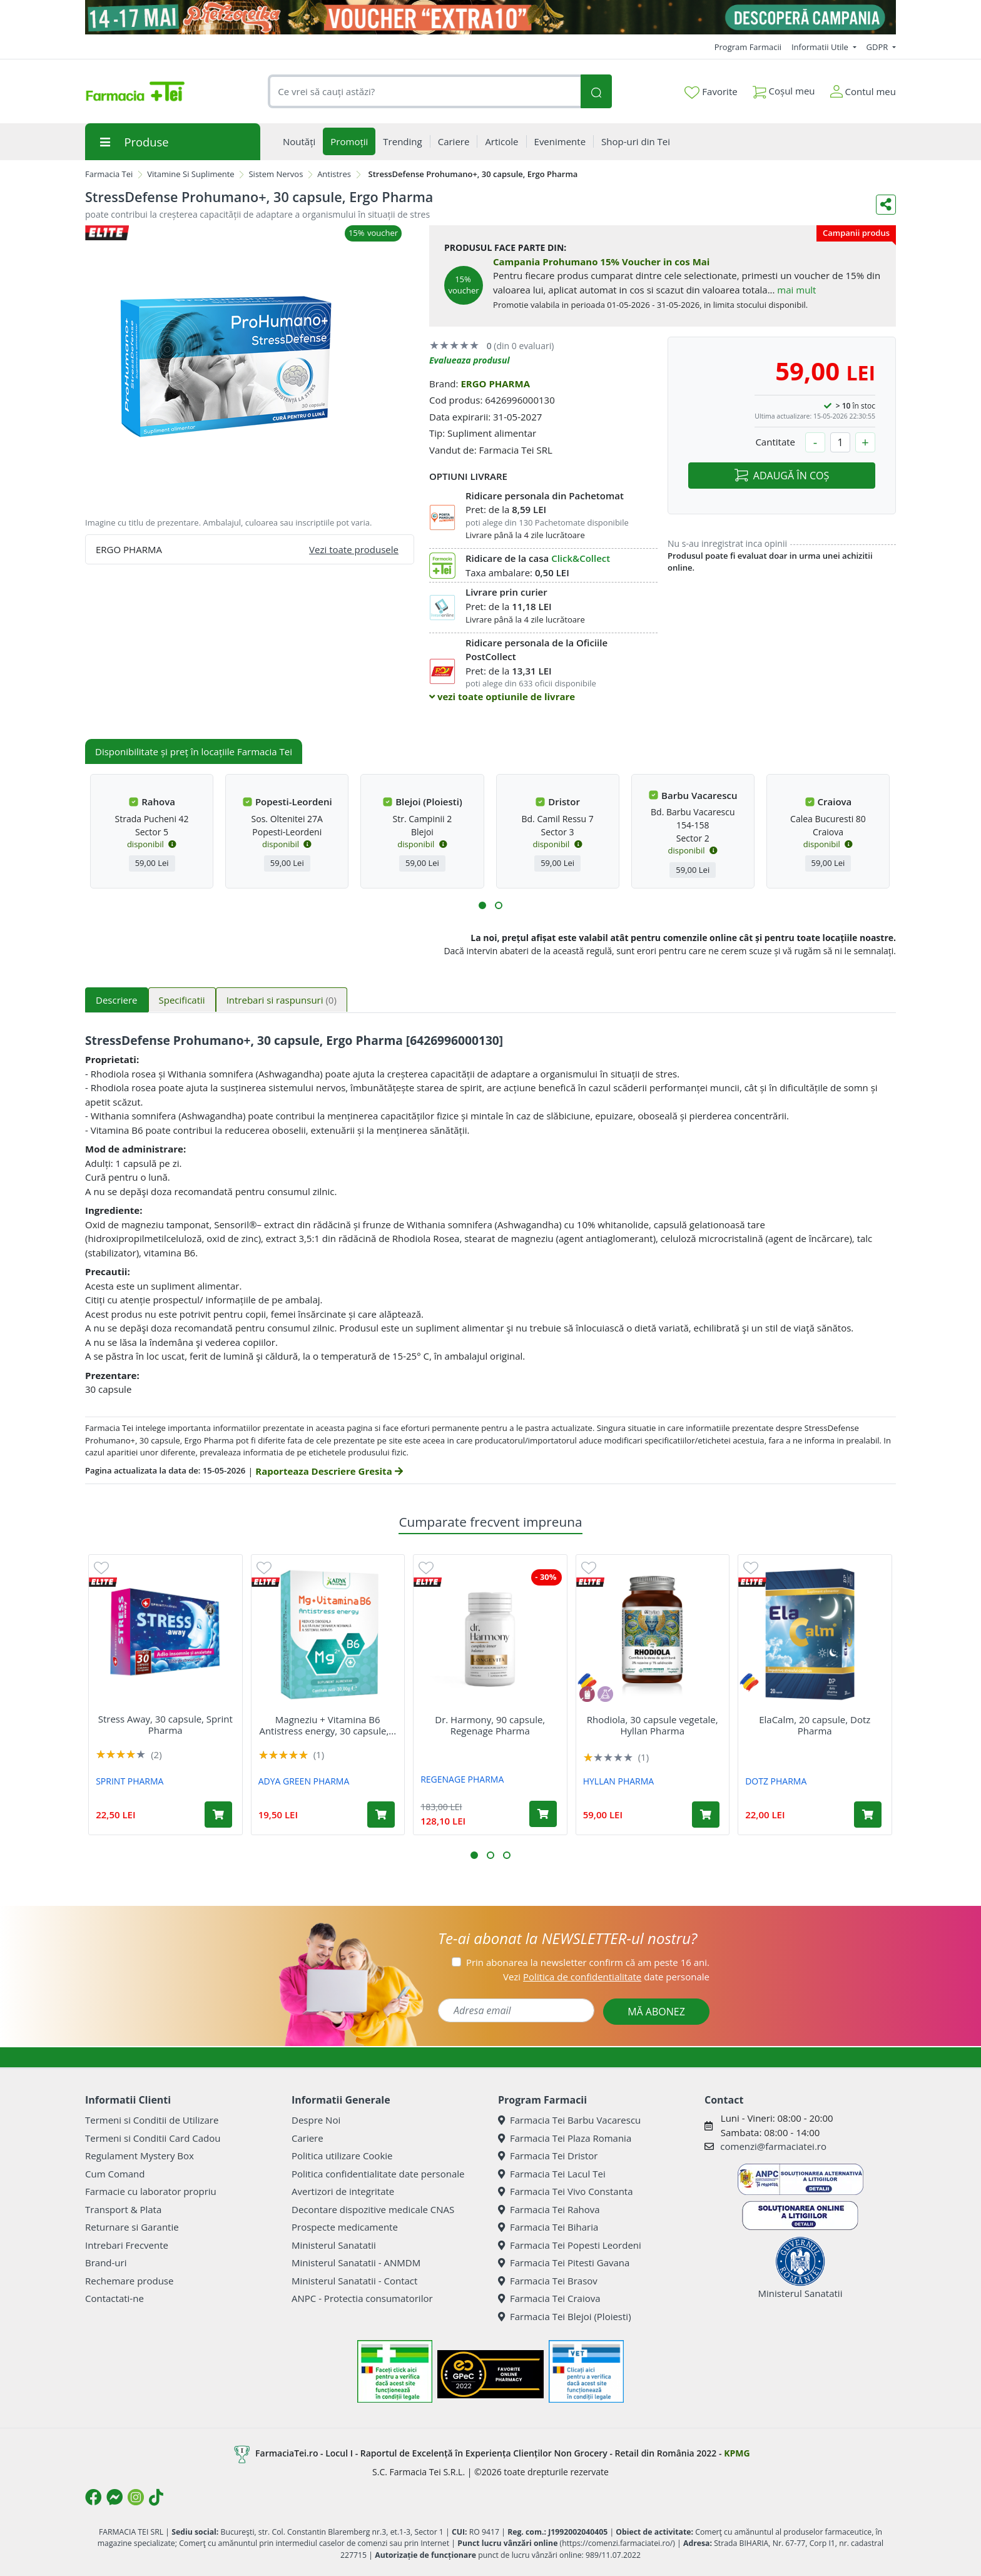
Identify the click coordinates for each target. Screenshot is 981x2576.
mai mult (796, 289)
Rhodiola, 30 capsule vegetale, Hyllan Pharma (652, 1725)
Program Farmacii (747, 47)
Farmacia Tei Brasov (547, 2280)
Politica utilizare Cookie (342, 2155)
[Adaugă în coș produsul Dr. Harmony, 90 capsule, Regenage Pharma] (543, 1814)
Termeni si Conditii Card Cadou (152, 2138)
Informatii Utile (820, 47)
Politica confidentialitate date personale (378, 2173)
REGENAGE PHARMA (462, 1779)
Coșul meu (784, 88)
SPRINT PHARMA (129, 1781)
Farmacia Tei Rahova (549, 2209)
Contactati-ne (114, 2298)
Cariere (307, 2138)
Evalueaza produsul (469, 360)
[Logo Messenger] (114, 2497)
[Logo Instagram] (136, 2497)
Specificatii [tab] (182, 1000)
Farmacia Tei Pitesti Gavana (563, 2262)
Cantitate (775, 441)
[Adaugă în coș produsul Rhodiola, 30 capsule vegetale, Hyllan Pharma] (705, 1814)
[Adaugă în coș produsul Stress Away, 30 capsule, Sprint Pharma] (218, 1814)
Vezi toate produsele (354, 549)
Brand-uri (105, 2262)
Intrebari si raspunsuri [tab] (281, 1000)
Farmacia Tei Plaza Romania (564, 2138)
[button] (482, 905)
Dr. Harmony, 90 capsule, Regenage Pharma (490, 1725)
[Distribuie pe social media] (886, 205)
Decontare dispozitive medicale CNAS (373, 2209)
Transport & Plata (123, 2209)
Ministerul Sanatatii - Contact (354, 2280)
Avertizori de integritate (343, 2191)
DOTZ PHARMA (775, 1781)
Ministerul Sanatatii (334, 2245)
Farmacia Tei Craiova (549, 2298)
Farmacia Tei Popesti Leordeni (569, 2245)
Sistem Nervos (275, 174)
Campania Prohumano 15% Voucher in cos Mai (601, 261)
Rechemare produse (129, 2280)
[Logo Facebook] (93, 2497)
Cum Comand (115, 2173)
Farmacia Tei (109, 174)
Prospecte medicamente (345, 2227)
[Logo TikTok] (156, 2497)
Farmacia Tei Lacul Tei (552, 2173)
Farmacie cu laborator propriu (150, 2191)
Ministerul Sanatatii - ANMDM (356, 2262)
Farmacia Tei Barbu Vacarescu (569, 2120)
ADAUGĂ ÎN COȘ (781, 475)
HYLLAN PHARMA (618, 1781)
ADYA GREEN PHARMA (304, 1781)
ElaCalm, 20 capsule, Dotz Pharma (814, 1725)
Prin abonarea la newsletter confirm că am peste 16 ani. (587, 1962)
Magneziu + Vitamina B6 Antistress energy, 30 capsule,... (327, 1725)
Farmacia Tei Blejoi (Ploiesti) (564, 2316)
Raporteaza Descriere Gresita (328, 1471)
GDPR (878, 47)
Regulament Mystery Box (139, 2155)
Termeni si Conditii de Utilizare (151, 2120)
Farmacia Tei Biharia (548, 2227)
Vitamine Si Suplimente (191, 174)
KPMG (737, 2453)
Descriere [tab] (117, 1000)
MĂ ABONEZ (656, 2012)
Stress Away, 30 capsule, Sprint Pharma (165, 1724)
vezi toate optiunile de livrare (502, 696)
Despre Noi (316, 2120)
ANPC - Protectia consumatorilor (362, 2298)
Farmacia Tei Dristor (547, 2155)
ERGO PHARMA (495, 383)
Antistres (334, 174)
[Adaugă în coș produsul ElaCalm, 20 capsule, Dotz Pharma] (868, 1814)
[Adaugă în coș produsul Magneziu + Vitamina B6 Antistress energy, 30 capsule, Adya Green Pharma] (381, 1814)
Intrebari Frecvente (126, 2245)
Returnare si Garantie (132, 2227)
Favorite (710, 92)
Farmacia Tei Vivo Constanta (565, 2191)
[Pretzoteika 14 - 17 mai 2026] (490, 17)
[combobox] (424, 91)
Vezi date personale (606, 1976)
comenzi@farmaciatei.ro (773, 2146)
